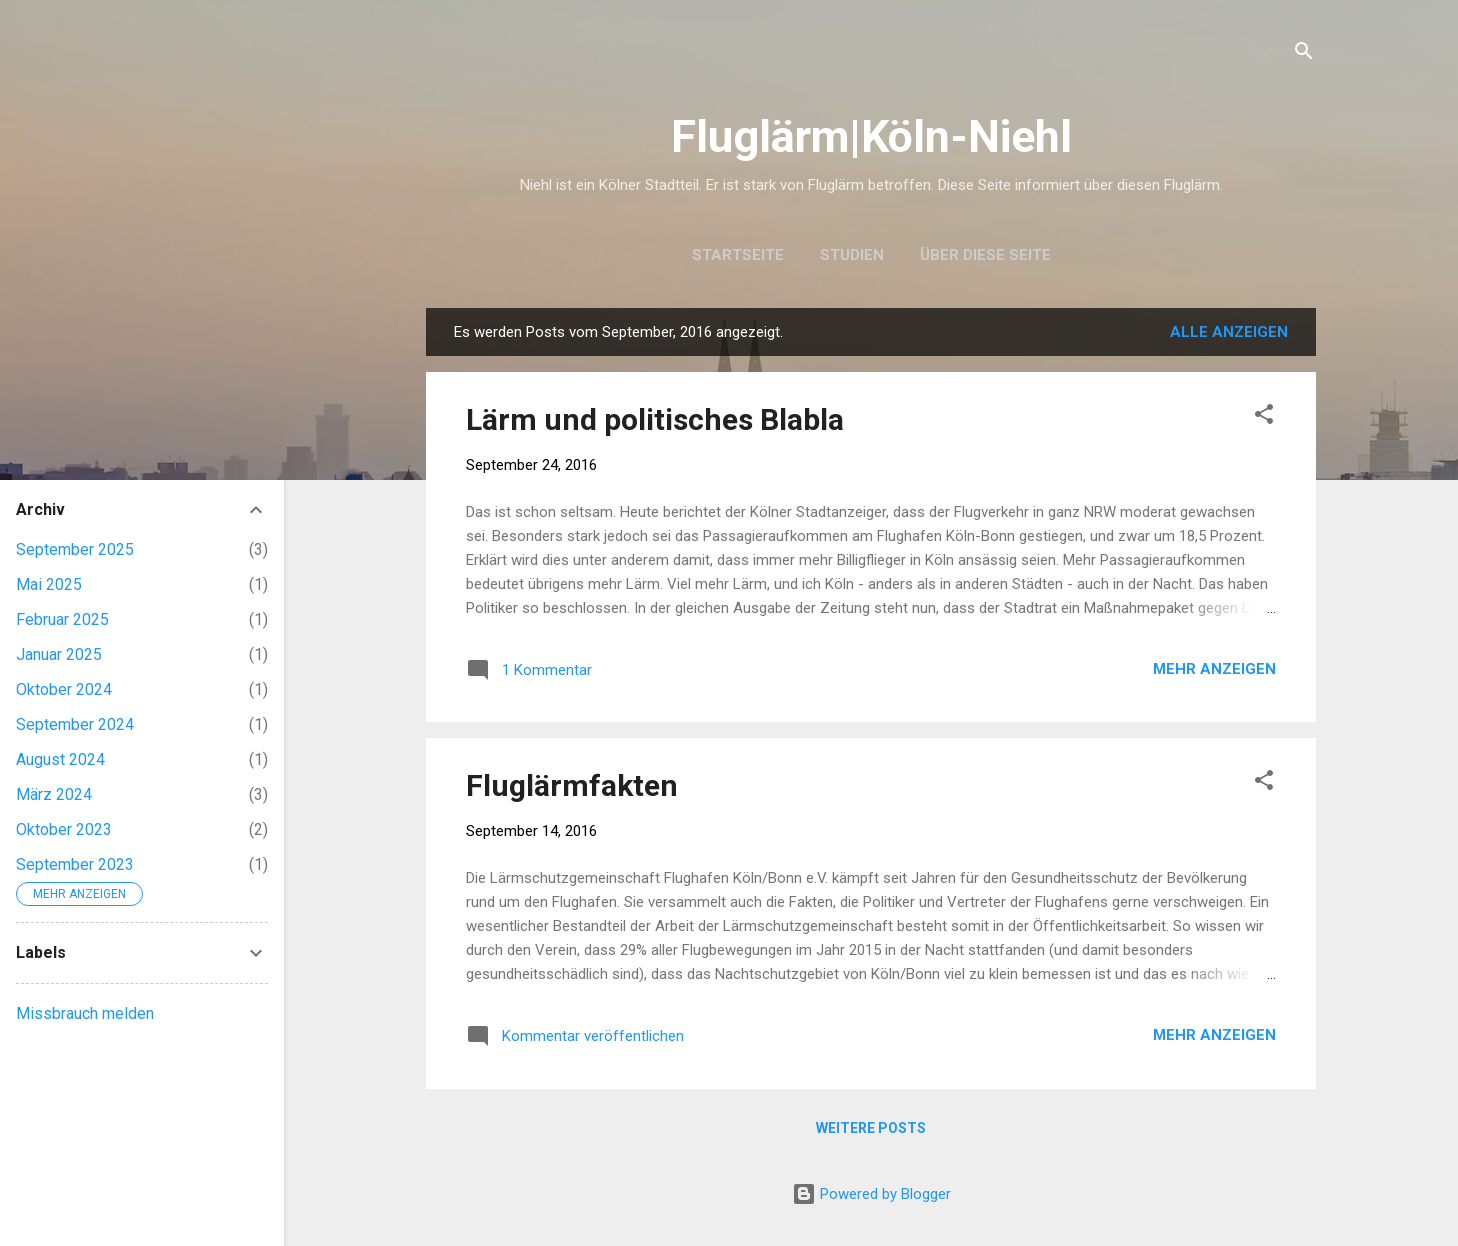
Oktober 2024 (64, 689)
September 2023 (75, 864)
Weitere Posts (871, 1128)
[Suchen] (1304, 54)
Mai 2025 (49, 584)
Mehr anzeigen (1214, 669)
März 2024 (54, 794)
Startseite (738, 255)
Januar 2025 (59, 654)
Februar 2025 (62, 619)
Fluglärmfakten (572, 785)
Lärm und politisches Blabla (655, 419)
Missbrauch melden (85, 1013)
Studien (852, 255)
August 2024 (60, 759)
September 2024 (75, 724)
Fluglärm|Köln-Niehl (871, 136)
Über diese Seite (985, 255)
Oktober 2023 (64, 829)
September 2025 (75, 549)
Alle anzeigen (1229, 332)
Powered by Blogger (871, 1194)
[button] (1264, 417)
